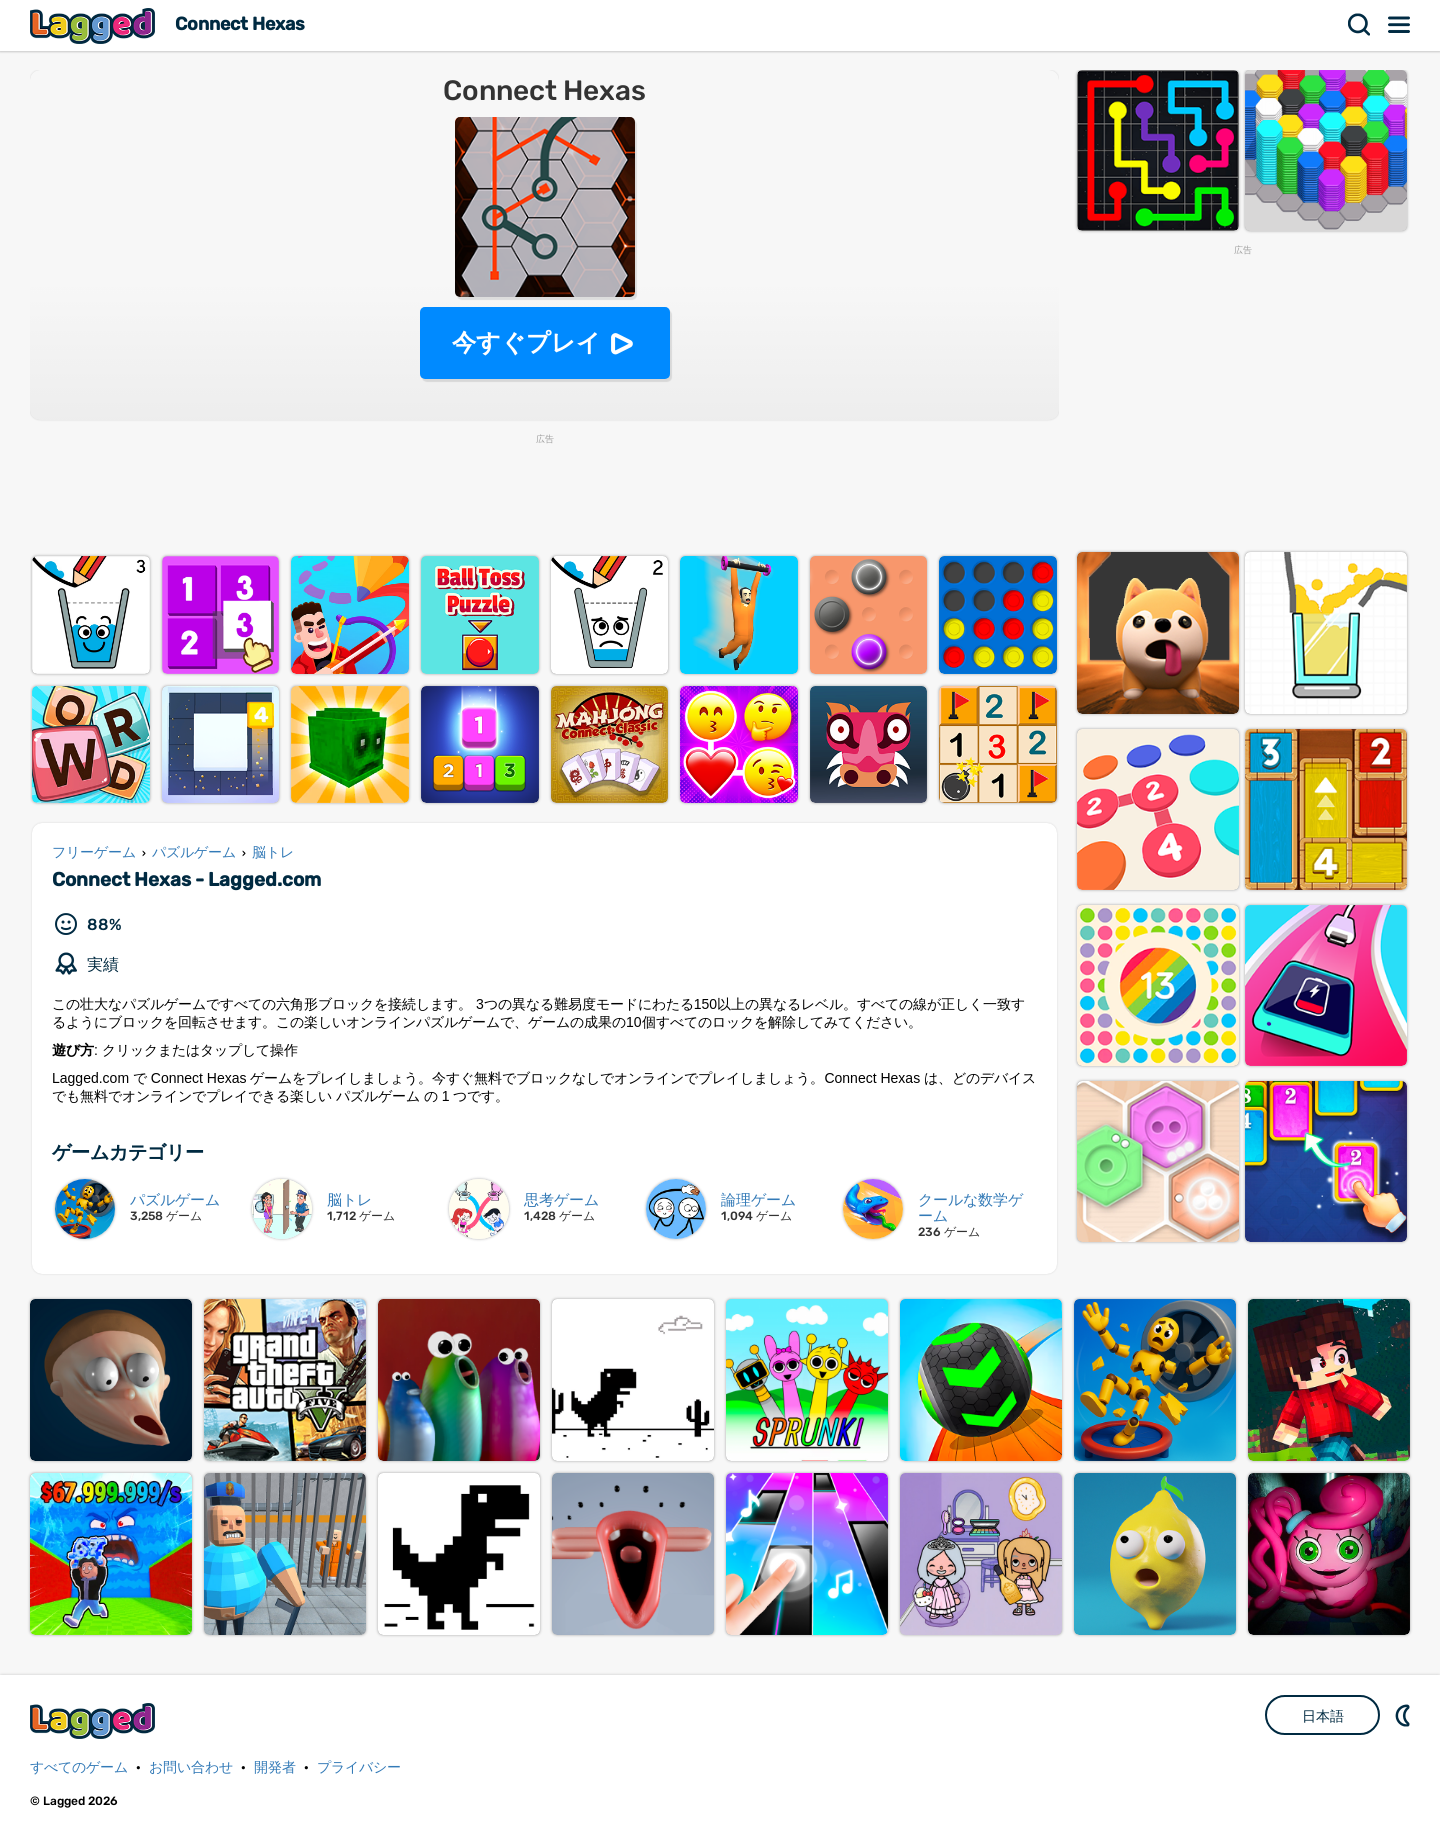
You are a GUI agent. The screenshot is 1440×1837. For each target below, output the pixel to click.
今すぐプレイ (526, 342)
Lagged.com (95, 1720)
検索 (1360, 25)
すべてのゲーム (79, 1767)
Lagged (95, 25)
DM (1405, 1715)
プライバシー (359, 1767)
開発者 (275, 1767)
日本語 (1323, 1716)
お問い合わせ (191, 1767)
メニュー (1400, 25)
